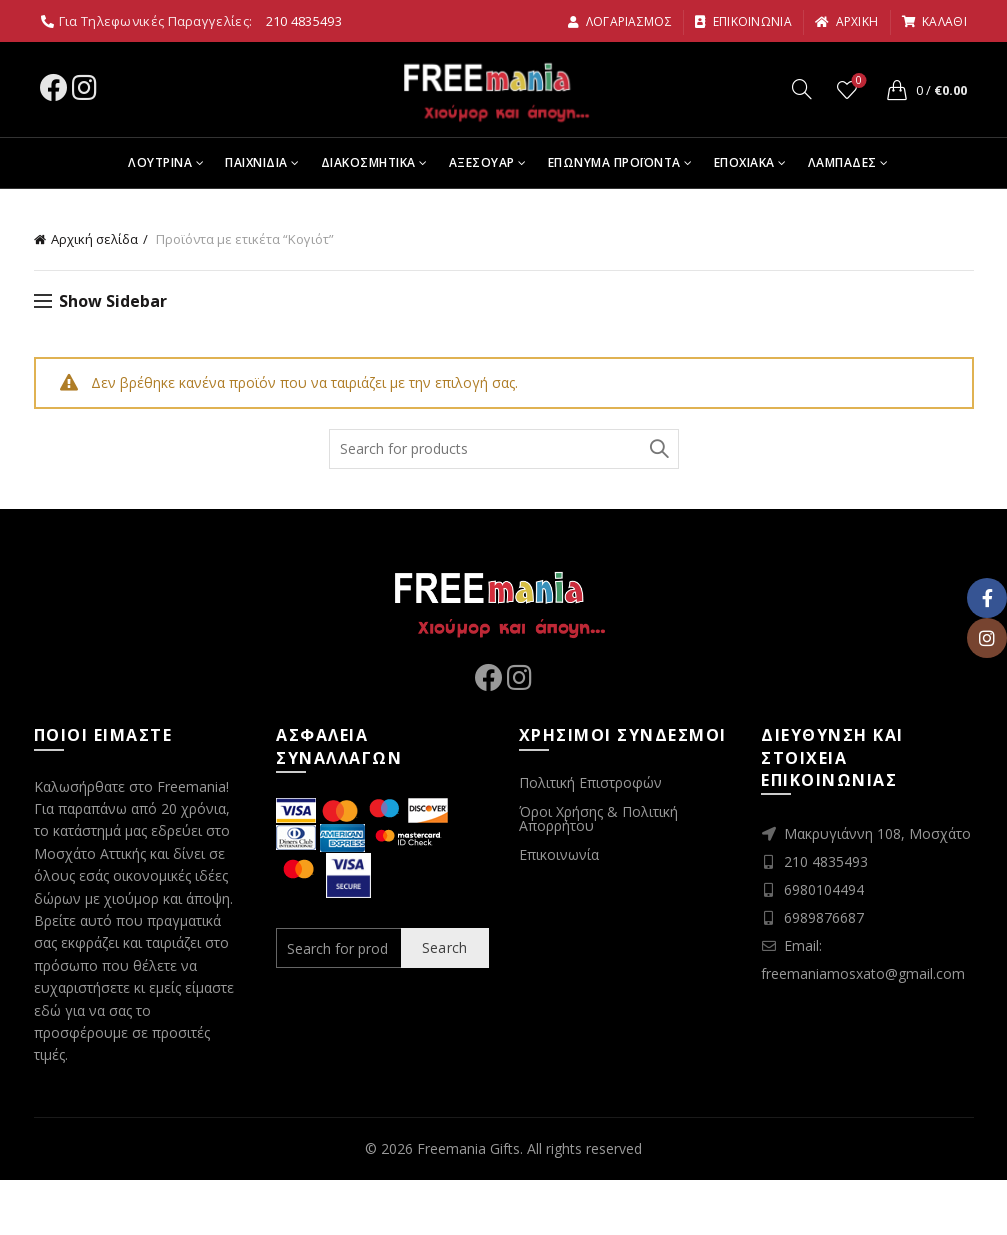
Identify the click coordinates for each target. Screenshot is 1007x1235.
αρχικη (846, 21)
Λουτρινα (160, 162)
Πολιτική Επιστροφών (590, 782)
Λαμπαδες (842, 162)
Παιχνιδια (256, 162)
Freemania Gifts (468, 1148)
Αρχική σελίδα (94, 239)
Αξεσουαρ (482, 162)
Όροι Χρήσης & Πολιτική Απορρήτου (598, 818)
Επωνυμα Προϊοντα (614, 162)
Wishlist (856, 81)
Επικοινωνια (743, 21)
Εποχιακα (744, 162)
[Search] (802, 89)
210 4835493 (304, 21)
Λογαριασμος (619, 21)
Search (659, 449)
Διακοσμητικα (368, 162)
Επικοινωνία (559, 854)
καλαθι (934, 21)
